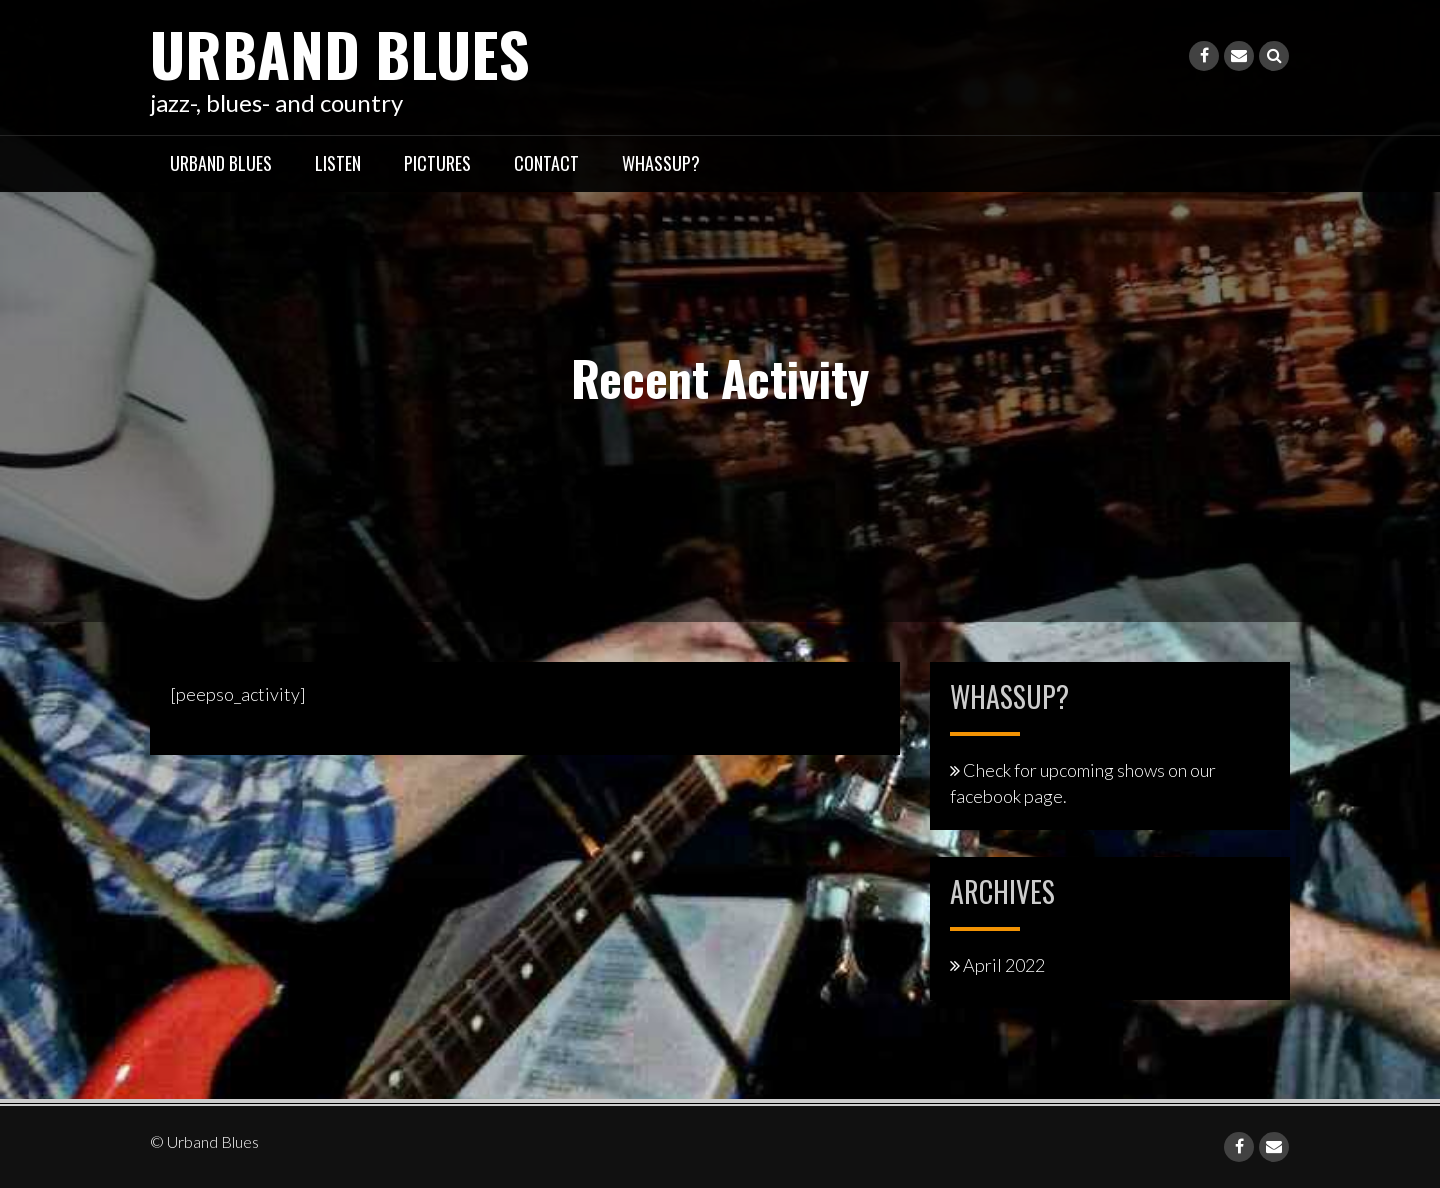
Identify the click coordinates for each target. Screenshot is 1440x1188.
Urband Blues (340, 52)
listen (338, 163)
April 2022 (1004, 965)
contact (546, 163)
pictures (437, 163)
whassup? (661, 163)
